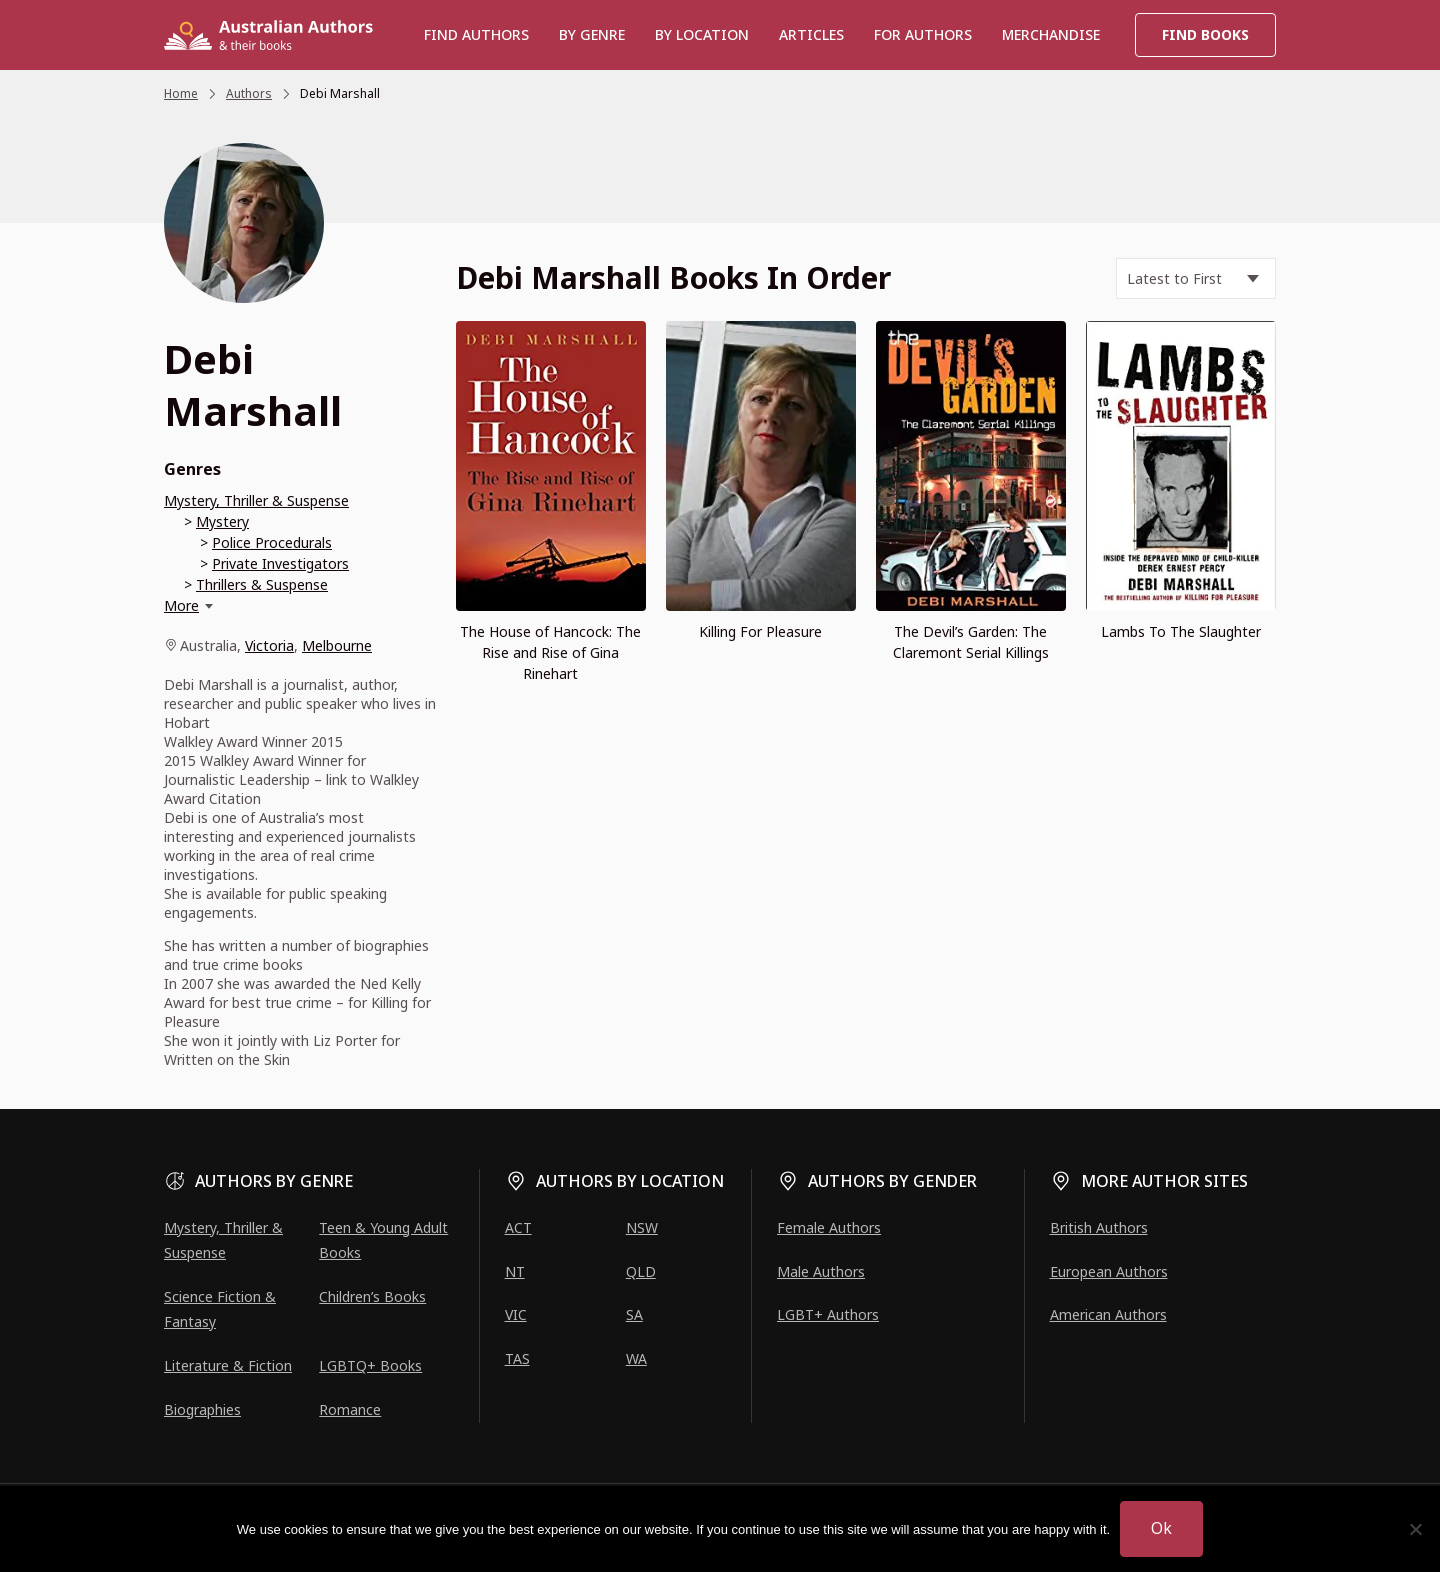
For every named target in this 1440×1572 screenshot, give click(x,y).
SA (634, 1314)
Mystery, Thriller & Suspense (256, 500)
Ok (1161, 1528)
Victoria (269, 645)
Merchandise (1051, 34)
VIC (516, 1314)
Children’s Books (372, 1296)
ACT (518, 1227)
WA (636, 1358)
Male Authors (821, 1271)
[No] (1415, 1529)
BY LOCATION (702, 34)
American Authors (1108, 1314)
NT (515, 1271)
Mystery (222, 521)
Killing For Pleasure (760, 631)
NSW (642, 1227)
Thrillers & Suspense (262, 584)
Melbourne (337, 645)
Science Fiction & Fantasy (220, 1309)
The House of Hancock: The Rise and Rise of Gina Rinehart (550, 652)
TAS (517, 1358)
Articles (811, 34)
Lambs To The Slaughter (1181, 631)
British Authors (1099, 1227)
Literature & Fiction (228, 1365)
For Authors (923, 34)
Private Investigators (280, 563)
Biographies (202, 1409)
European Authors (1109, 1271)
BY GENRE (592, 34)
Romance (350, 1409)
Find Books (1205, 34)
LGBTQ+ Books (370, 1365)
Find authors (476, 34)
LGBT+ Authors (828, 1314)
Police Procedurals (272, 542)
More (181, 605)
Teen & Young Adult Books (383, 1240)
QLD (641, 1271)
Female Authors (829, 1227)
